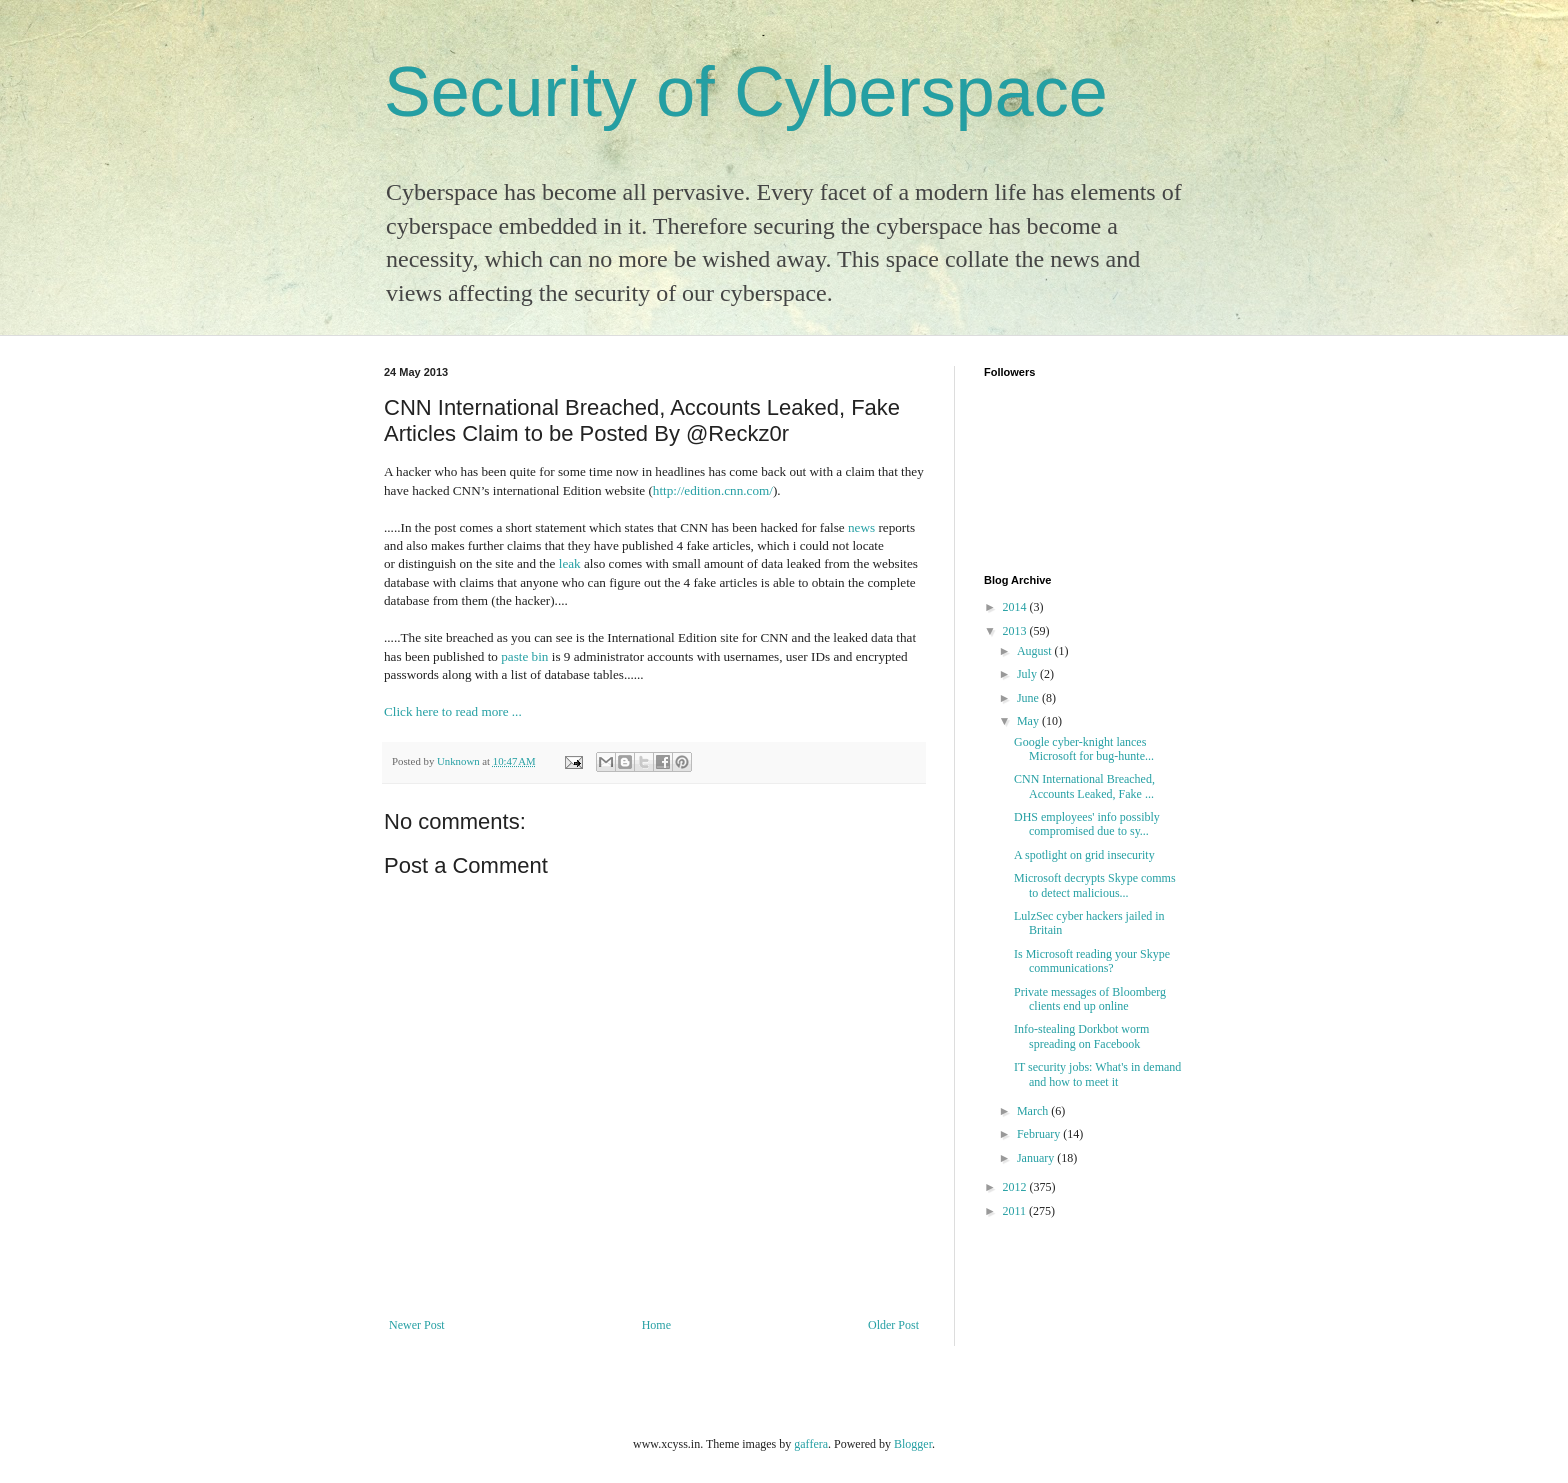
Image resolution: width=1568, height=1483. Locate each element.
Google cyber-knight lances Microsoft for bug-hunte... (1084, 749)
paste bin (524, 656)
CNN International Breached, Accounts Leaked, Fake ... (1084, 786)
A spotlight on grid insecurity (1084, 855)
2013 (1016, 631)
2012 (1016, 1187)
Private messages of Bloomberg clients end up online (1090, 999)
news (861, 527)
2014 (1016, 607)
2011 (1016, 1211)
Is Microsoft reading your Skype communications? (1092, 961)
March (1034, 1111)
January (1037, 1158)
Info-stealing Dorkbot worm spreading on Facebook (1081, 1036)
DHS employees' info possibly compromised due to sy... (1087, 824)
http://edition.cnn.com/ (713, 490)
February (1040, 1134)
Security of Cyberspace (746, 92)
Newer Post (417, 1325)
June (1029, 698)
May (1029, 721)
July (1028, 674)
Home (656, 1325)
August (1036, 651)
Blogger (913, 1444)
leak (570, 563)
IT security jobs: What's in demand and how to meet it (1097, 1074)
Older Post (893, 1325)
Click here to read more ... (453, 711)
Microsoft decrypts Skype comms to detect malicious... (1095, 885)
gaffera (811, 1444)
